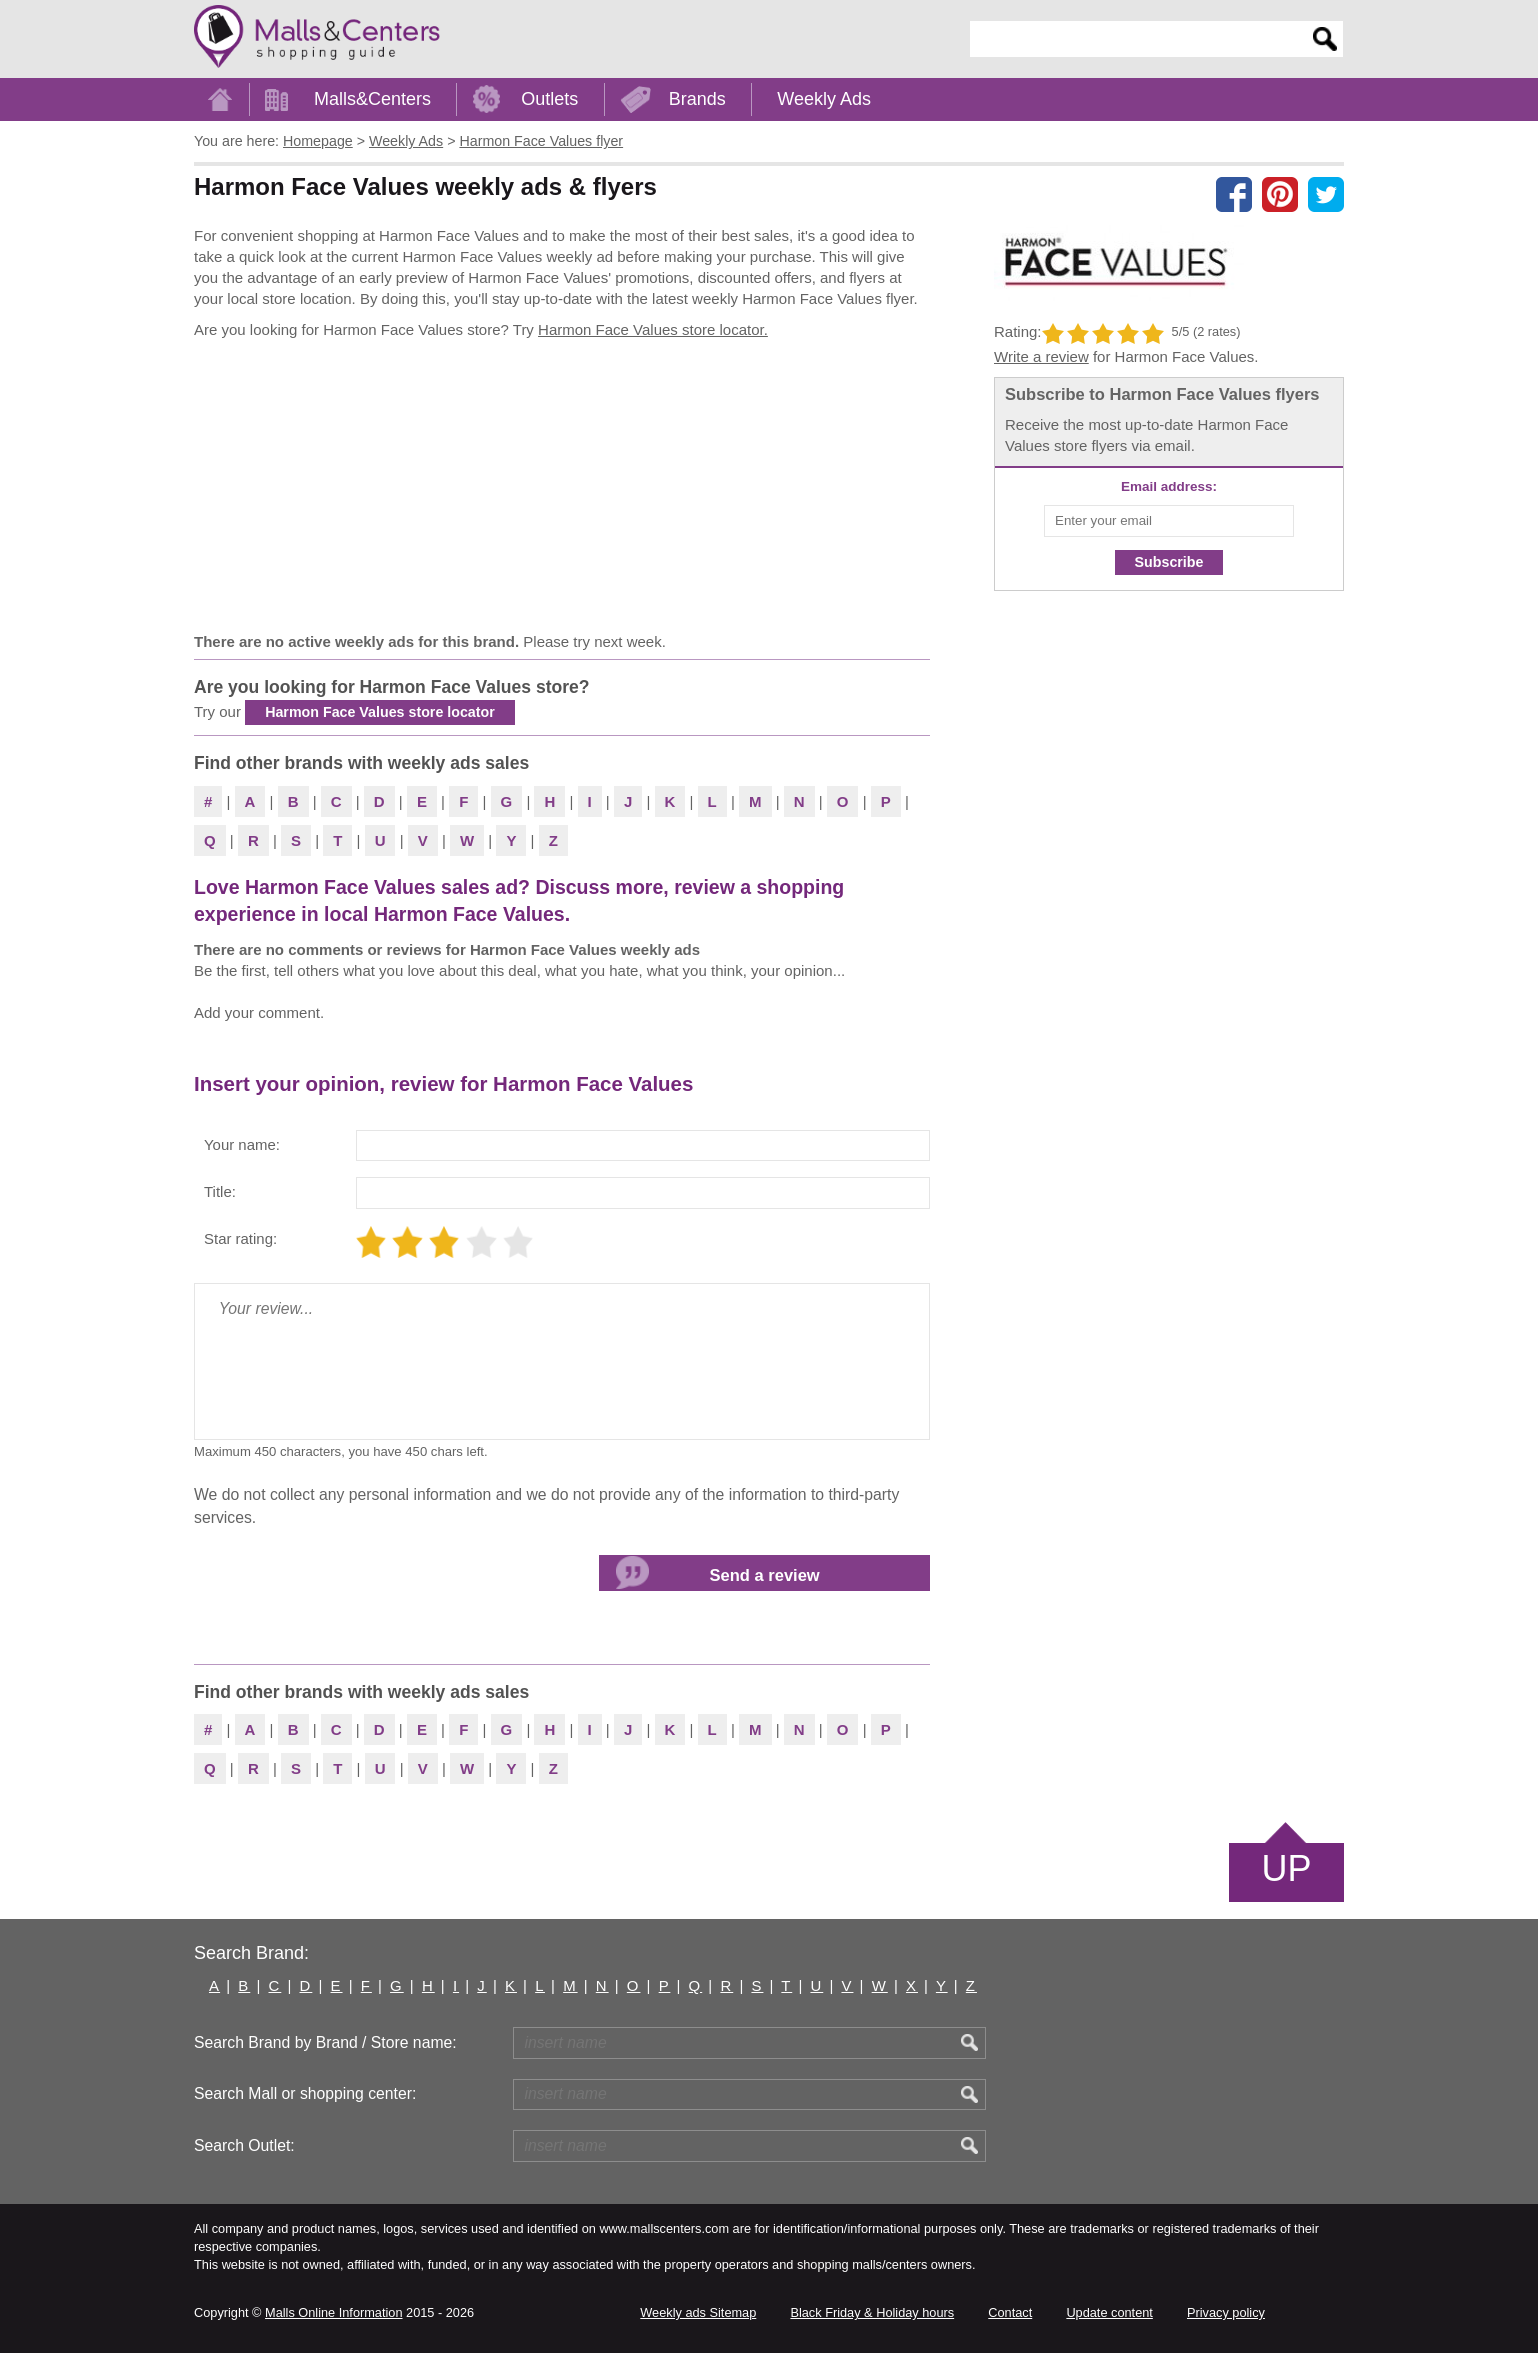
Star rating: (240, 1238)
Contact (1010, 2312)
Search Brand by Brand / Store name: (325, 2042)
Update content (1109, 2312)
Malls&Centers (372, 99)
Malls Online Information (333, 2312)
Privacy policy (1226, 2312)
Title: (220, 1191)
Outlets (549, 99)
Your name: (242, 1144)
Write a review (1041, 356)
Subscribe (1169, 562)
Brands (697, 99)
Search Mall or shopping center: (305, 2093)
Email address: (1169, 486)
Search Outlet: (244, 2145)
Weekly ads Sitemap (698, 2312)
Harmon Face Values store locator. (653, 329)
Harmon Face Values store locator (380, 712)
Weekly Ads (824, 99)
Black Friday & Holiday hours (872, 2312)
